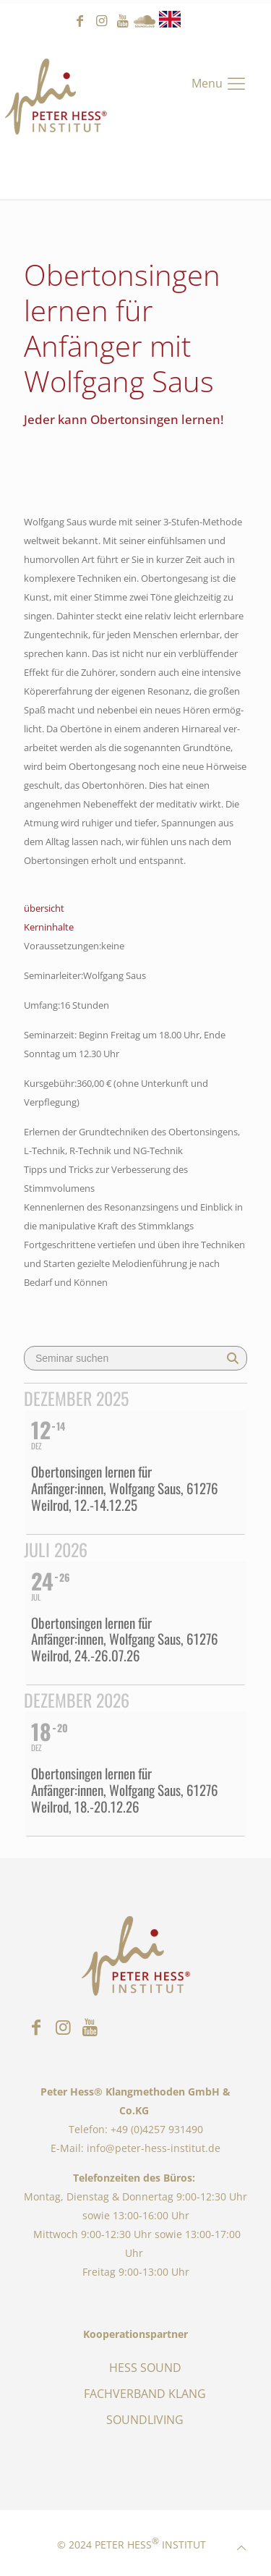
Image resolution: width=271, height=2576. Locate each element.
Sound (144, 21)
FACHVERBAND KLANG (145, 2394)
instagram (101, 21)
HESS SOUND (145, 2368)
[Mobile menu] (220, 83)
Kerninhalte (49, 926)
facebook (79, 21)
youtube (123, 21)
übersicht (44, 908)
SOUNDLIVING (145, 2420)
